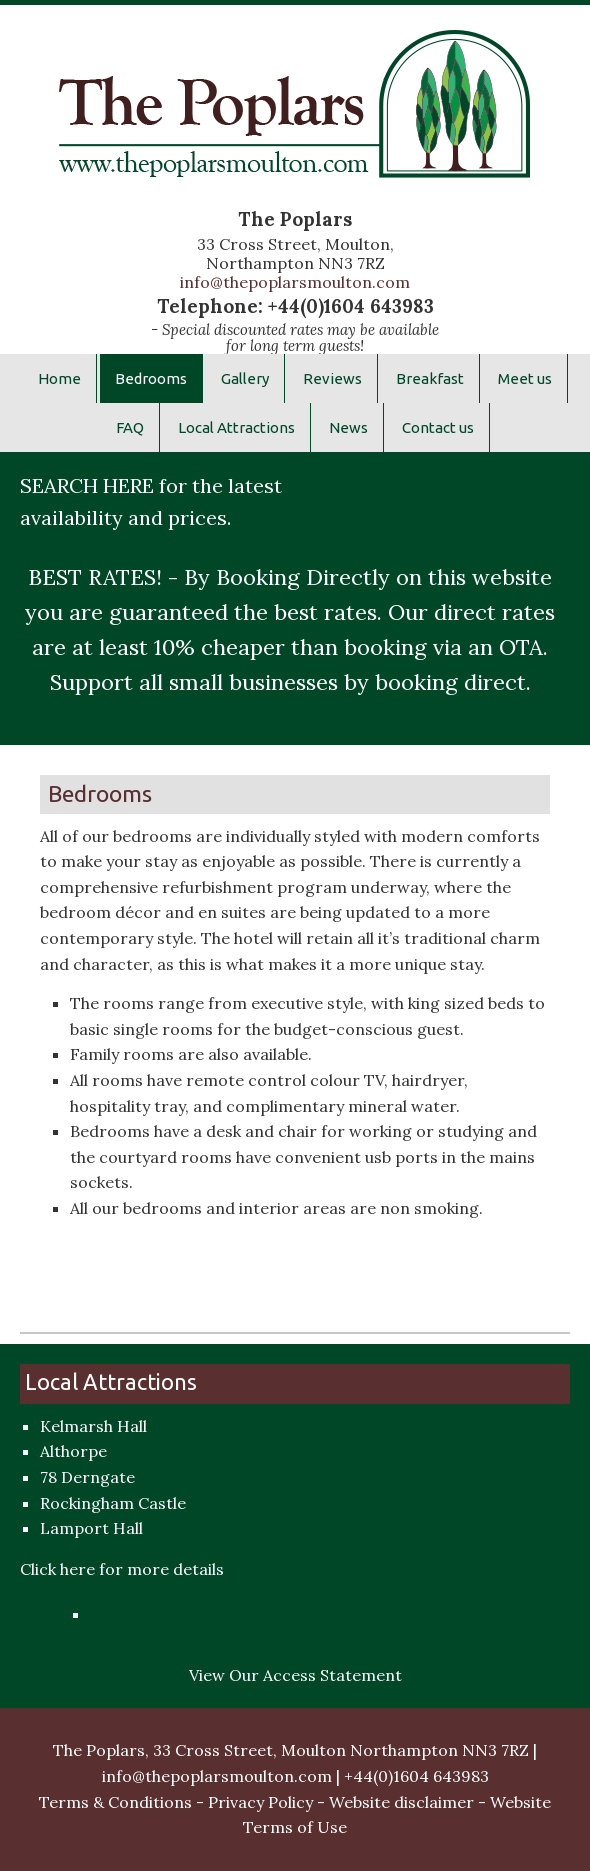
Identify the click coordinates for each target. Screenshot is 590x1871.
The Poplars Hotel (295, 117)
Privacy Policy (260, 1802)
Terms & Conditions (115, 1802)
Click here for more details (122, 1569)
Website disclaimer (401, 1802)
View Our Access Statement (295, 1675)
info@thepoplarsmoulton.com (295, 282)
